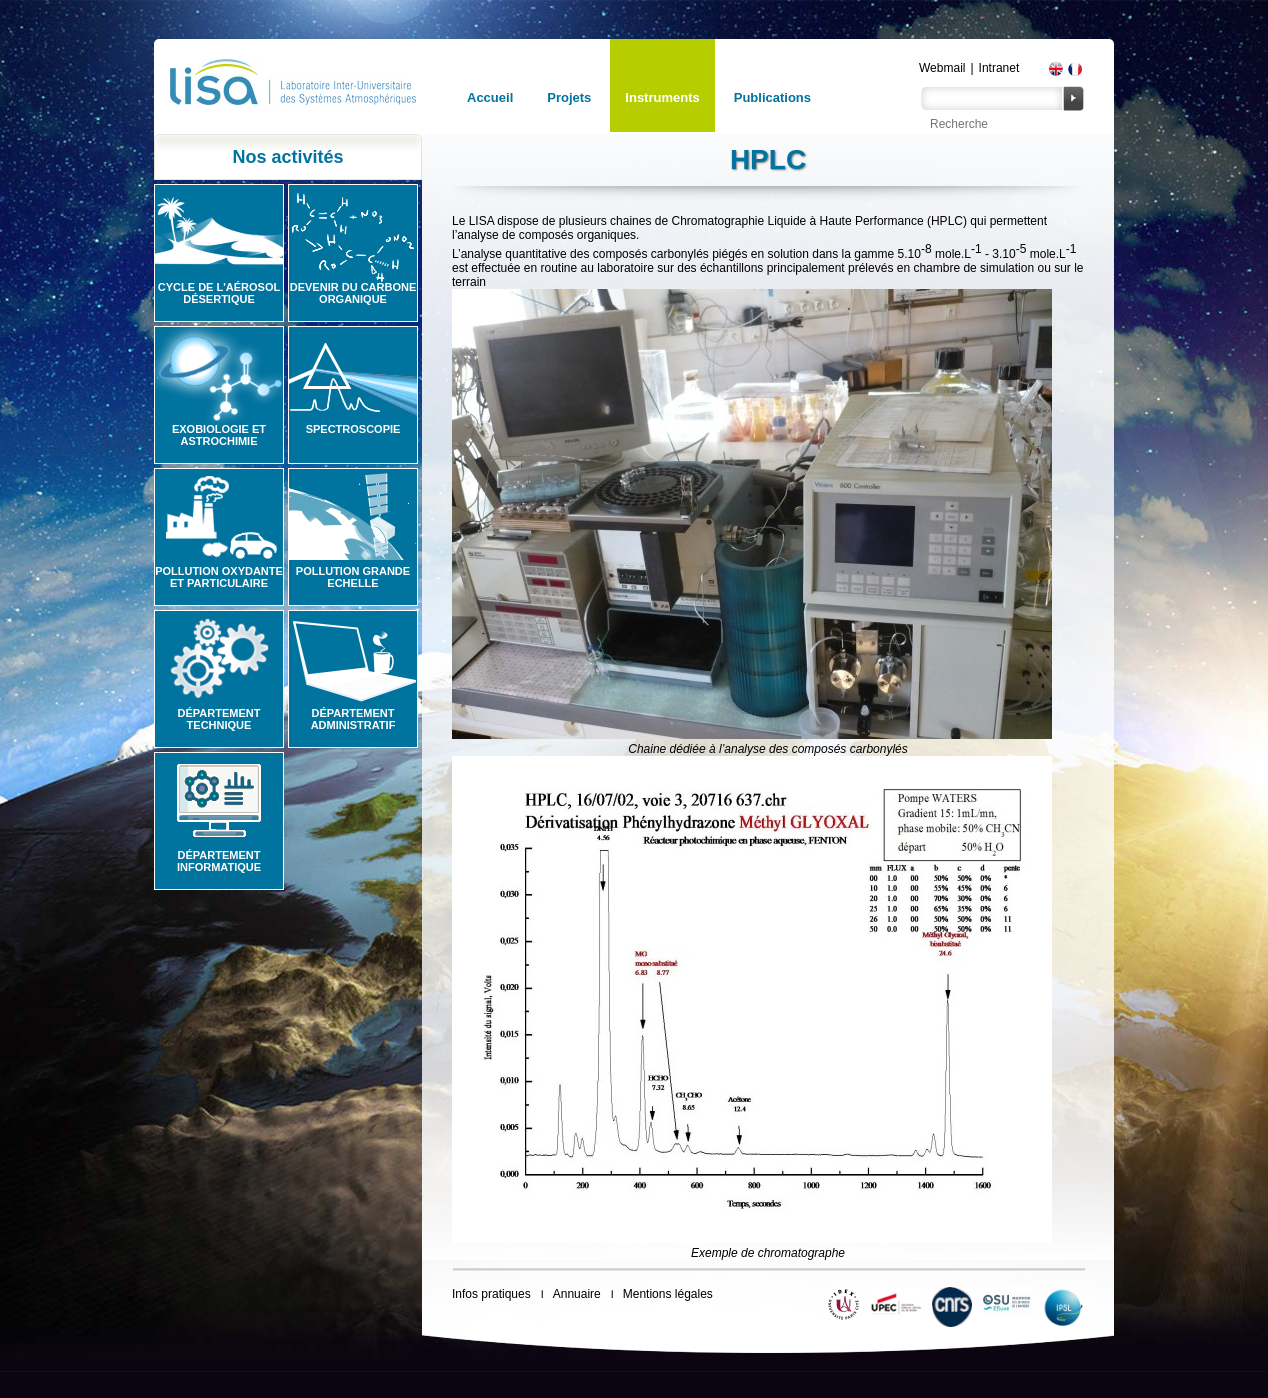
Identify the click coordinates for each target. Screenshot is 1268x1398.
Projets (569, 97)
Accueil (490, 97)
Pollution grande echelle (353, 577)
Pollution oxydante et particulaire (219, 577)
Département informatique (219, 861)
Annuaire (577, 1294)
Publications (772, 97)
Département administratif (353, 719)
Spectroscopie (353, 429)
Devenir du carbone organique (353, 293)
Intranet (999, 68)
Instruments (662, 97)
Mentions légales (668, 1294)
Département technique (219, 719)
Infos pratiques (491, 1294)
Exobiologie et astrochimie (219, 435)
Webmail (942, 68)
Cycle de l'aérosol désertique (219, 293)
